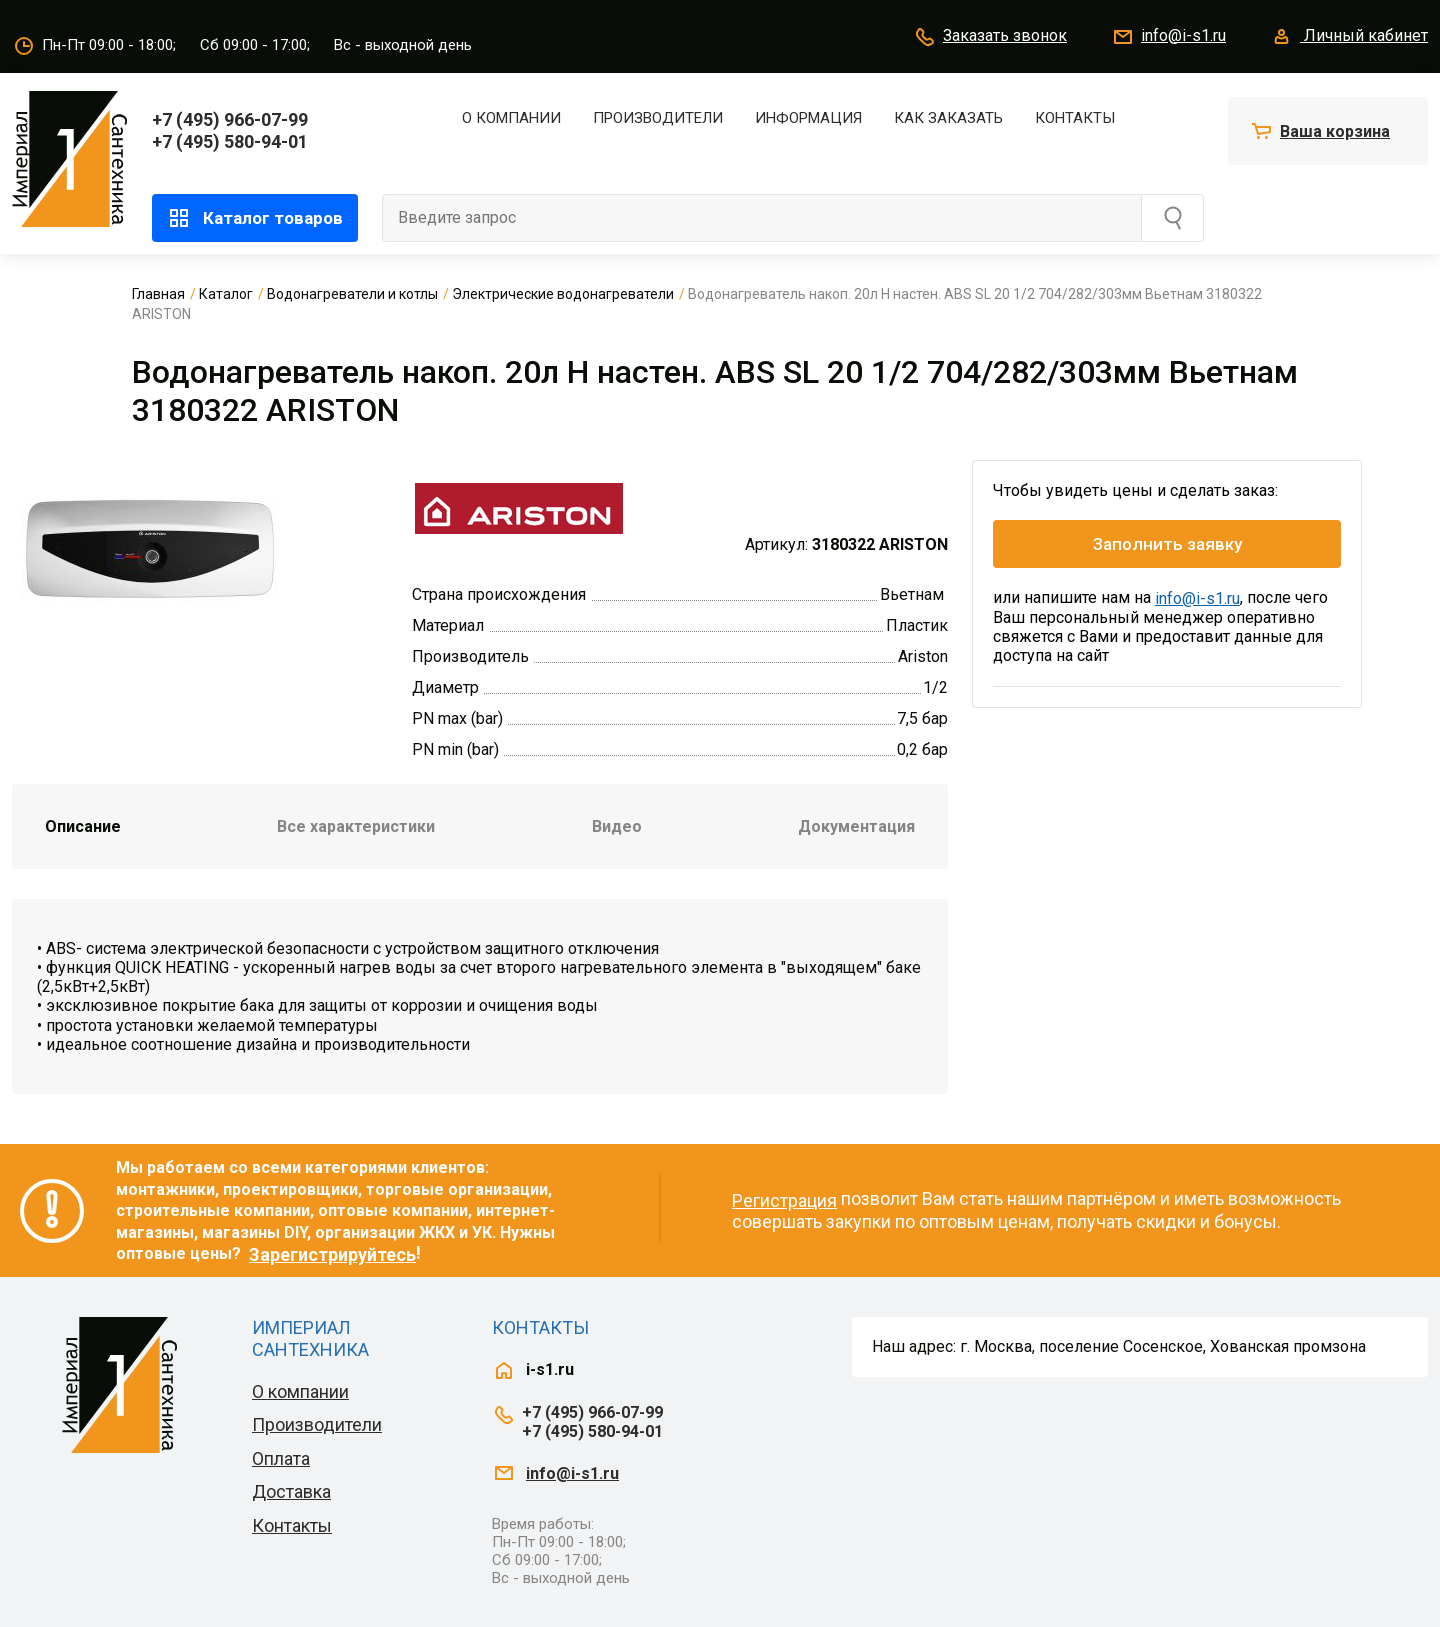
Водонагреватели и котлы (352, 294)
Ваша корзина (1335, 131)
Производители (658, 118)
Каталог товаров (255, 218)
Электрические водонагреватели (563, 294)
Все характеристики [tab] (356, 826)
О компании (511, 118)
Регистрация (784, 1200)
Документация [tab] (856, 826)
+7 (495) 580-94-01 (230, 141)
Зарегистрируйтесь (332, 1254)
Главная (158, 294)
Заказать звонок (990, 37)
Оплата (281, 1458)
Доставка (291, 1491)
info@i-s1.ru (1168, 37)
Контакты (1075, 118)
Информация (808, 118)
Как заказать (948, 118)
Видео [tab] (617, 826)
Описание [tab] (83, 826)
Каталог (226, 294)
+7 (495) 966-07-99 (230, 119)
